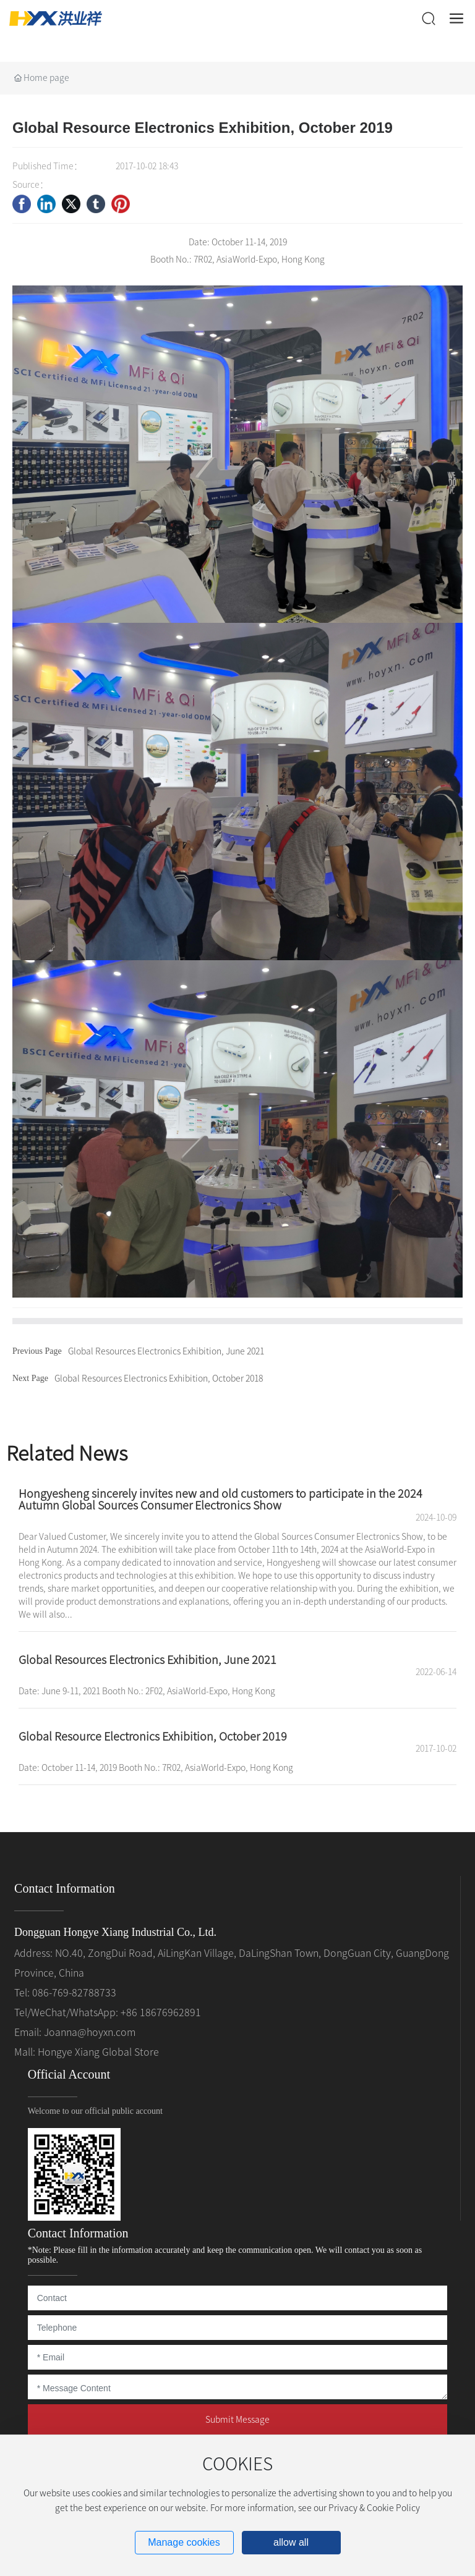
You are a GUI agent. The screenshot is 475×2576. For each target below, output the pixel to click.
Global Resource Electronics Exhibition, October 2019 (153, 1736)
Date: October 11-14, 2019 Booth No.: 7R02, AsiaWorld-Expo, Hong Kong (156, 1767)
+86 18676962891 (161, 2012)
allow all (291, 2542)
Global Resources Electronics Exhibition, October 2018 (158, 1378)
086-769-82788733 (74, 1993)
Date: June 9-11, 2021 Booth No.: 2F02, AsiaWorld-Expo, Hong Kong (147, 1691)
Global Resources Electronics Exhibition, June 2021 (166, 1351)
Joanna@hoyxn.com (89, 2032)
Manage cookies (184, 2542)
